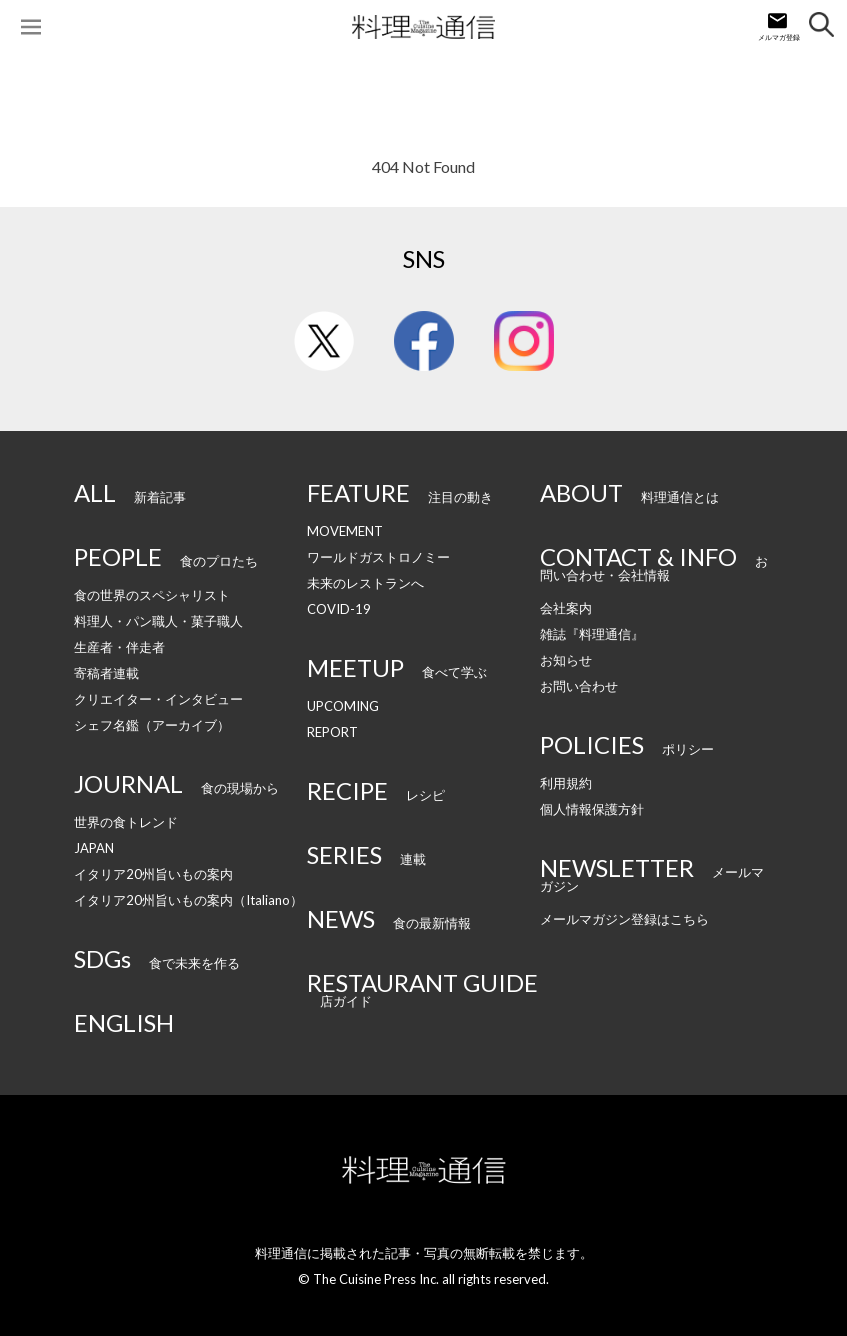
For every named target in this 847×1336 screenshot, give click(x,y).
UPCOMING (343, 706)
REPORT (332, 732)
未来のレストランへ (365, 583)
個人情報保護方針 (592, 809)
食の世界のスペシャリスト (152, 595)
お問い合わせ (579, 686)
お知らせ (566, 660)
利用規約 (566, 783)
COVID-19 (339, 609)
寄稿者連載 (106, 673)
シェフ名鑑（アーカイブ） (152, 725)
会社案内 (566, 608)
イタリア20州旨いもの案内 (153, 874)
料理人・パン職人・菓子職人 (158, 621)
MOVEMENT (345, 531)
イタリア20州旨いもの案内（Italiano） (188, 900)
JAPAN (94, 848)
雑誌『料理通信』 (592, 634)
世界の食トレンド (126, 822)
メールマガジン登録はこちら (624, 919)
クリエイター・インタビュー (158, 699)
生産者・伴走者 (119, 647)
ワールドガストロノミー (378, 557)
